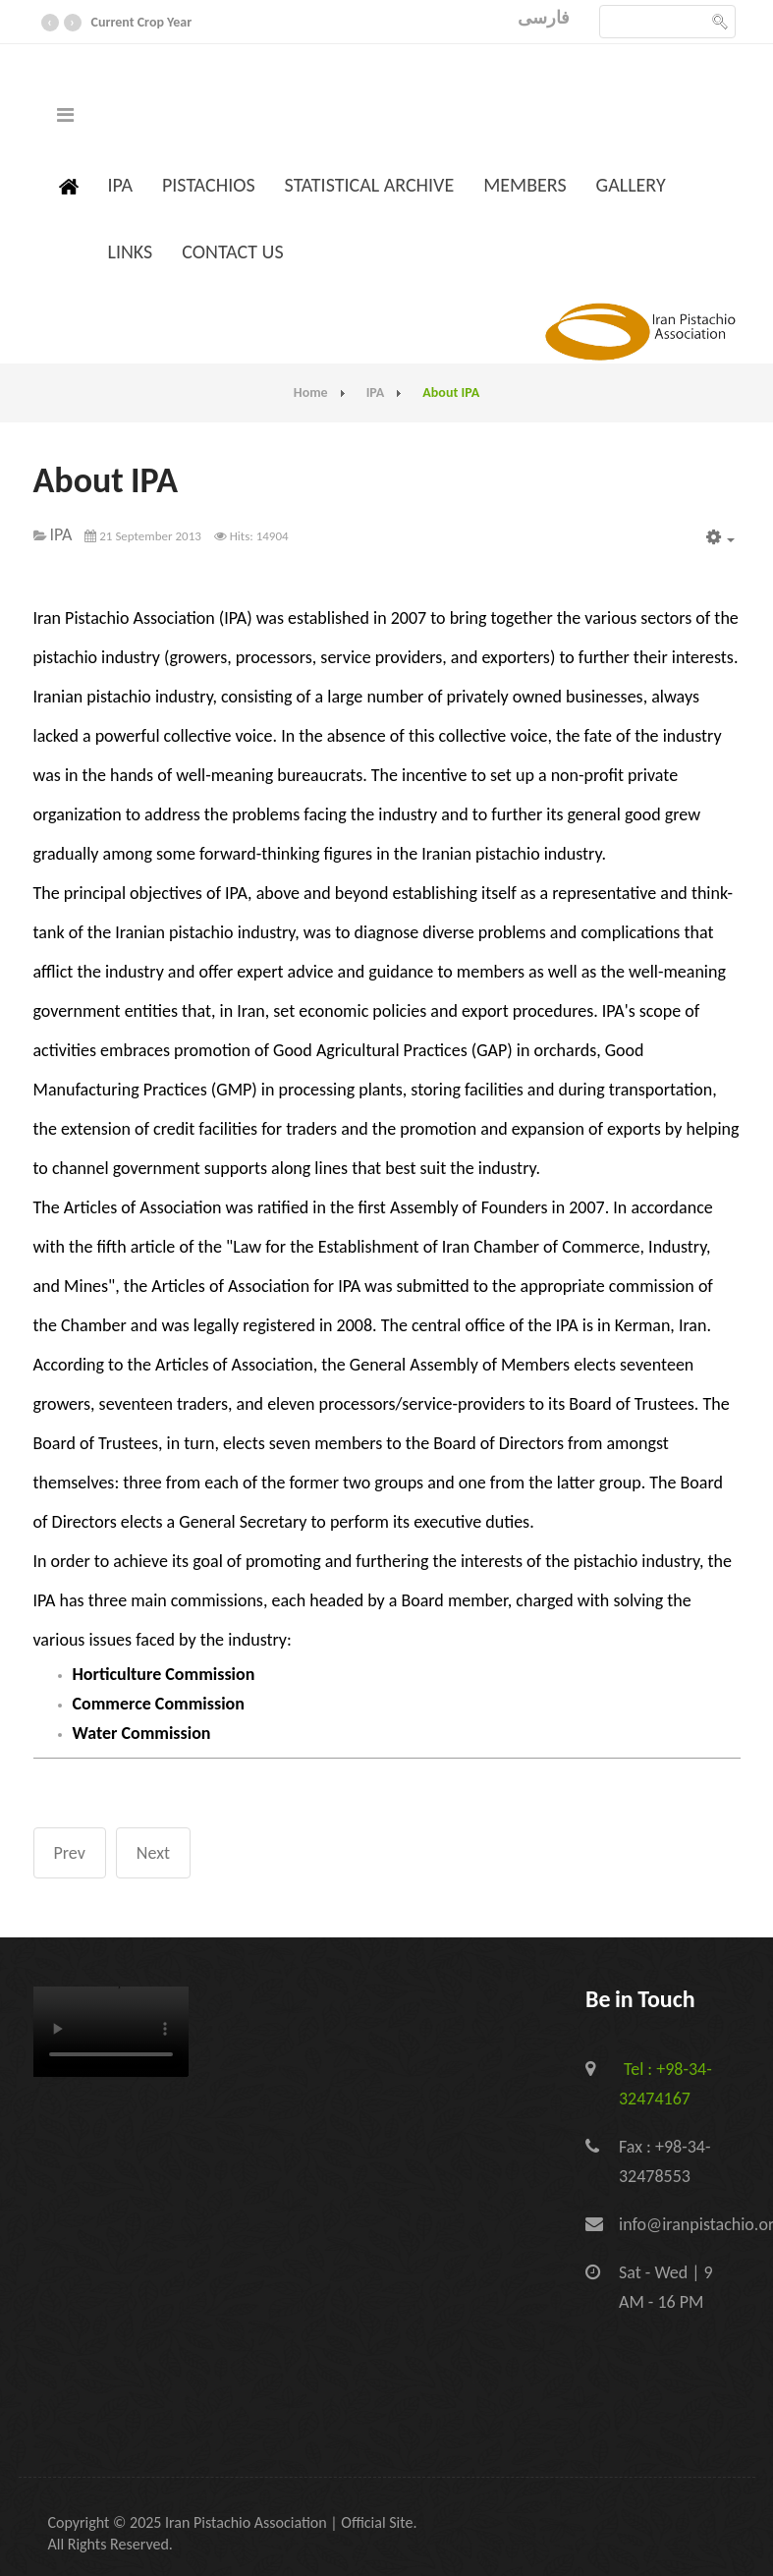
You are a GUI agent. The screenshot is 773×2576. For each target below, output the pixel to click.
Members (524, 184)
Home (311, 392)
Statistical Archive (370, 184)
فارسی (544, 18)
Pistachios (208, 184)
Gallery (631, 184)
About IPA (106, 481)
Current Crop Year (142, 22)
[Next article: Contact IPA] (153, 1852)
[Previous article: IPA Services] (69, 1852)
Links (130, 251)
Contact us (232, 251)
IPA (120, 184)
